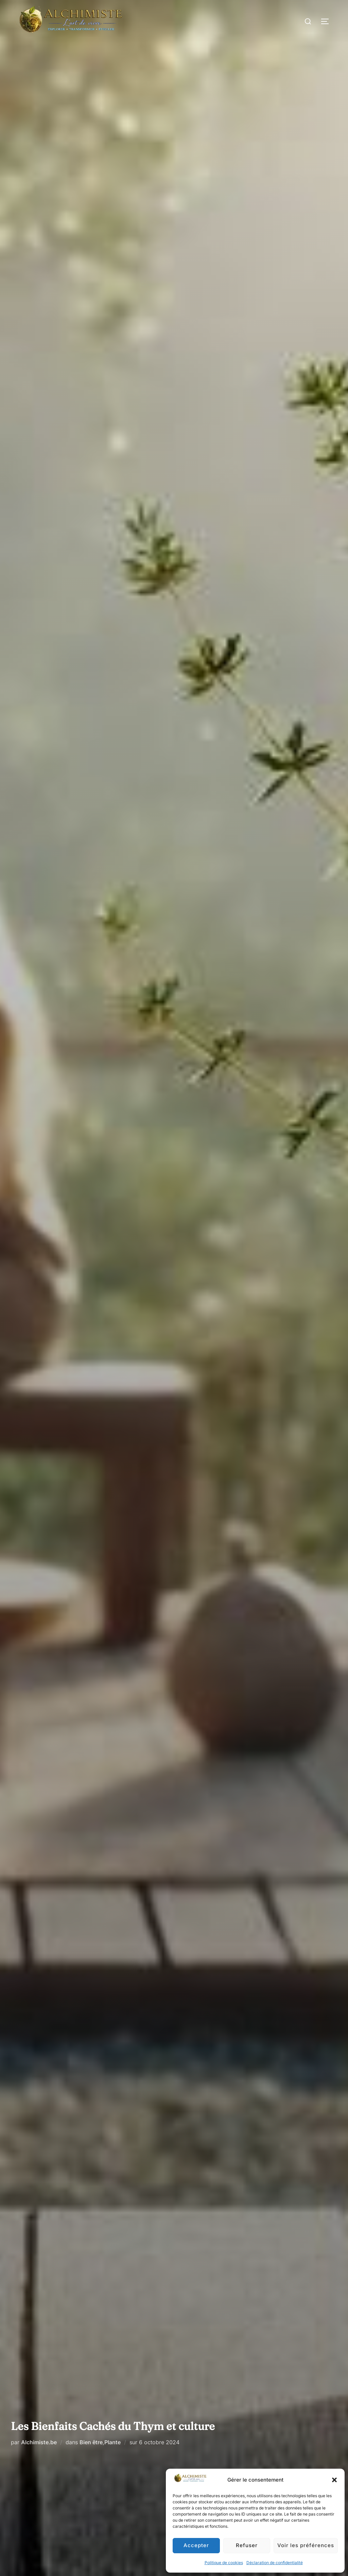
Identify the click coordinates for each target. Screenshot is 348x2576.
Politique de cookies (224, 2562)
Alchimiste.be (39, 2442)
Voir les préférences (305, 2545)
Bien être (91, 2442)
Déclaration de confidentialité (274, 2562)
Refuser (247, 2545)
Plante (112, 2442)
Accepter (196, 2545)
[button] (334, 2480)
